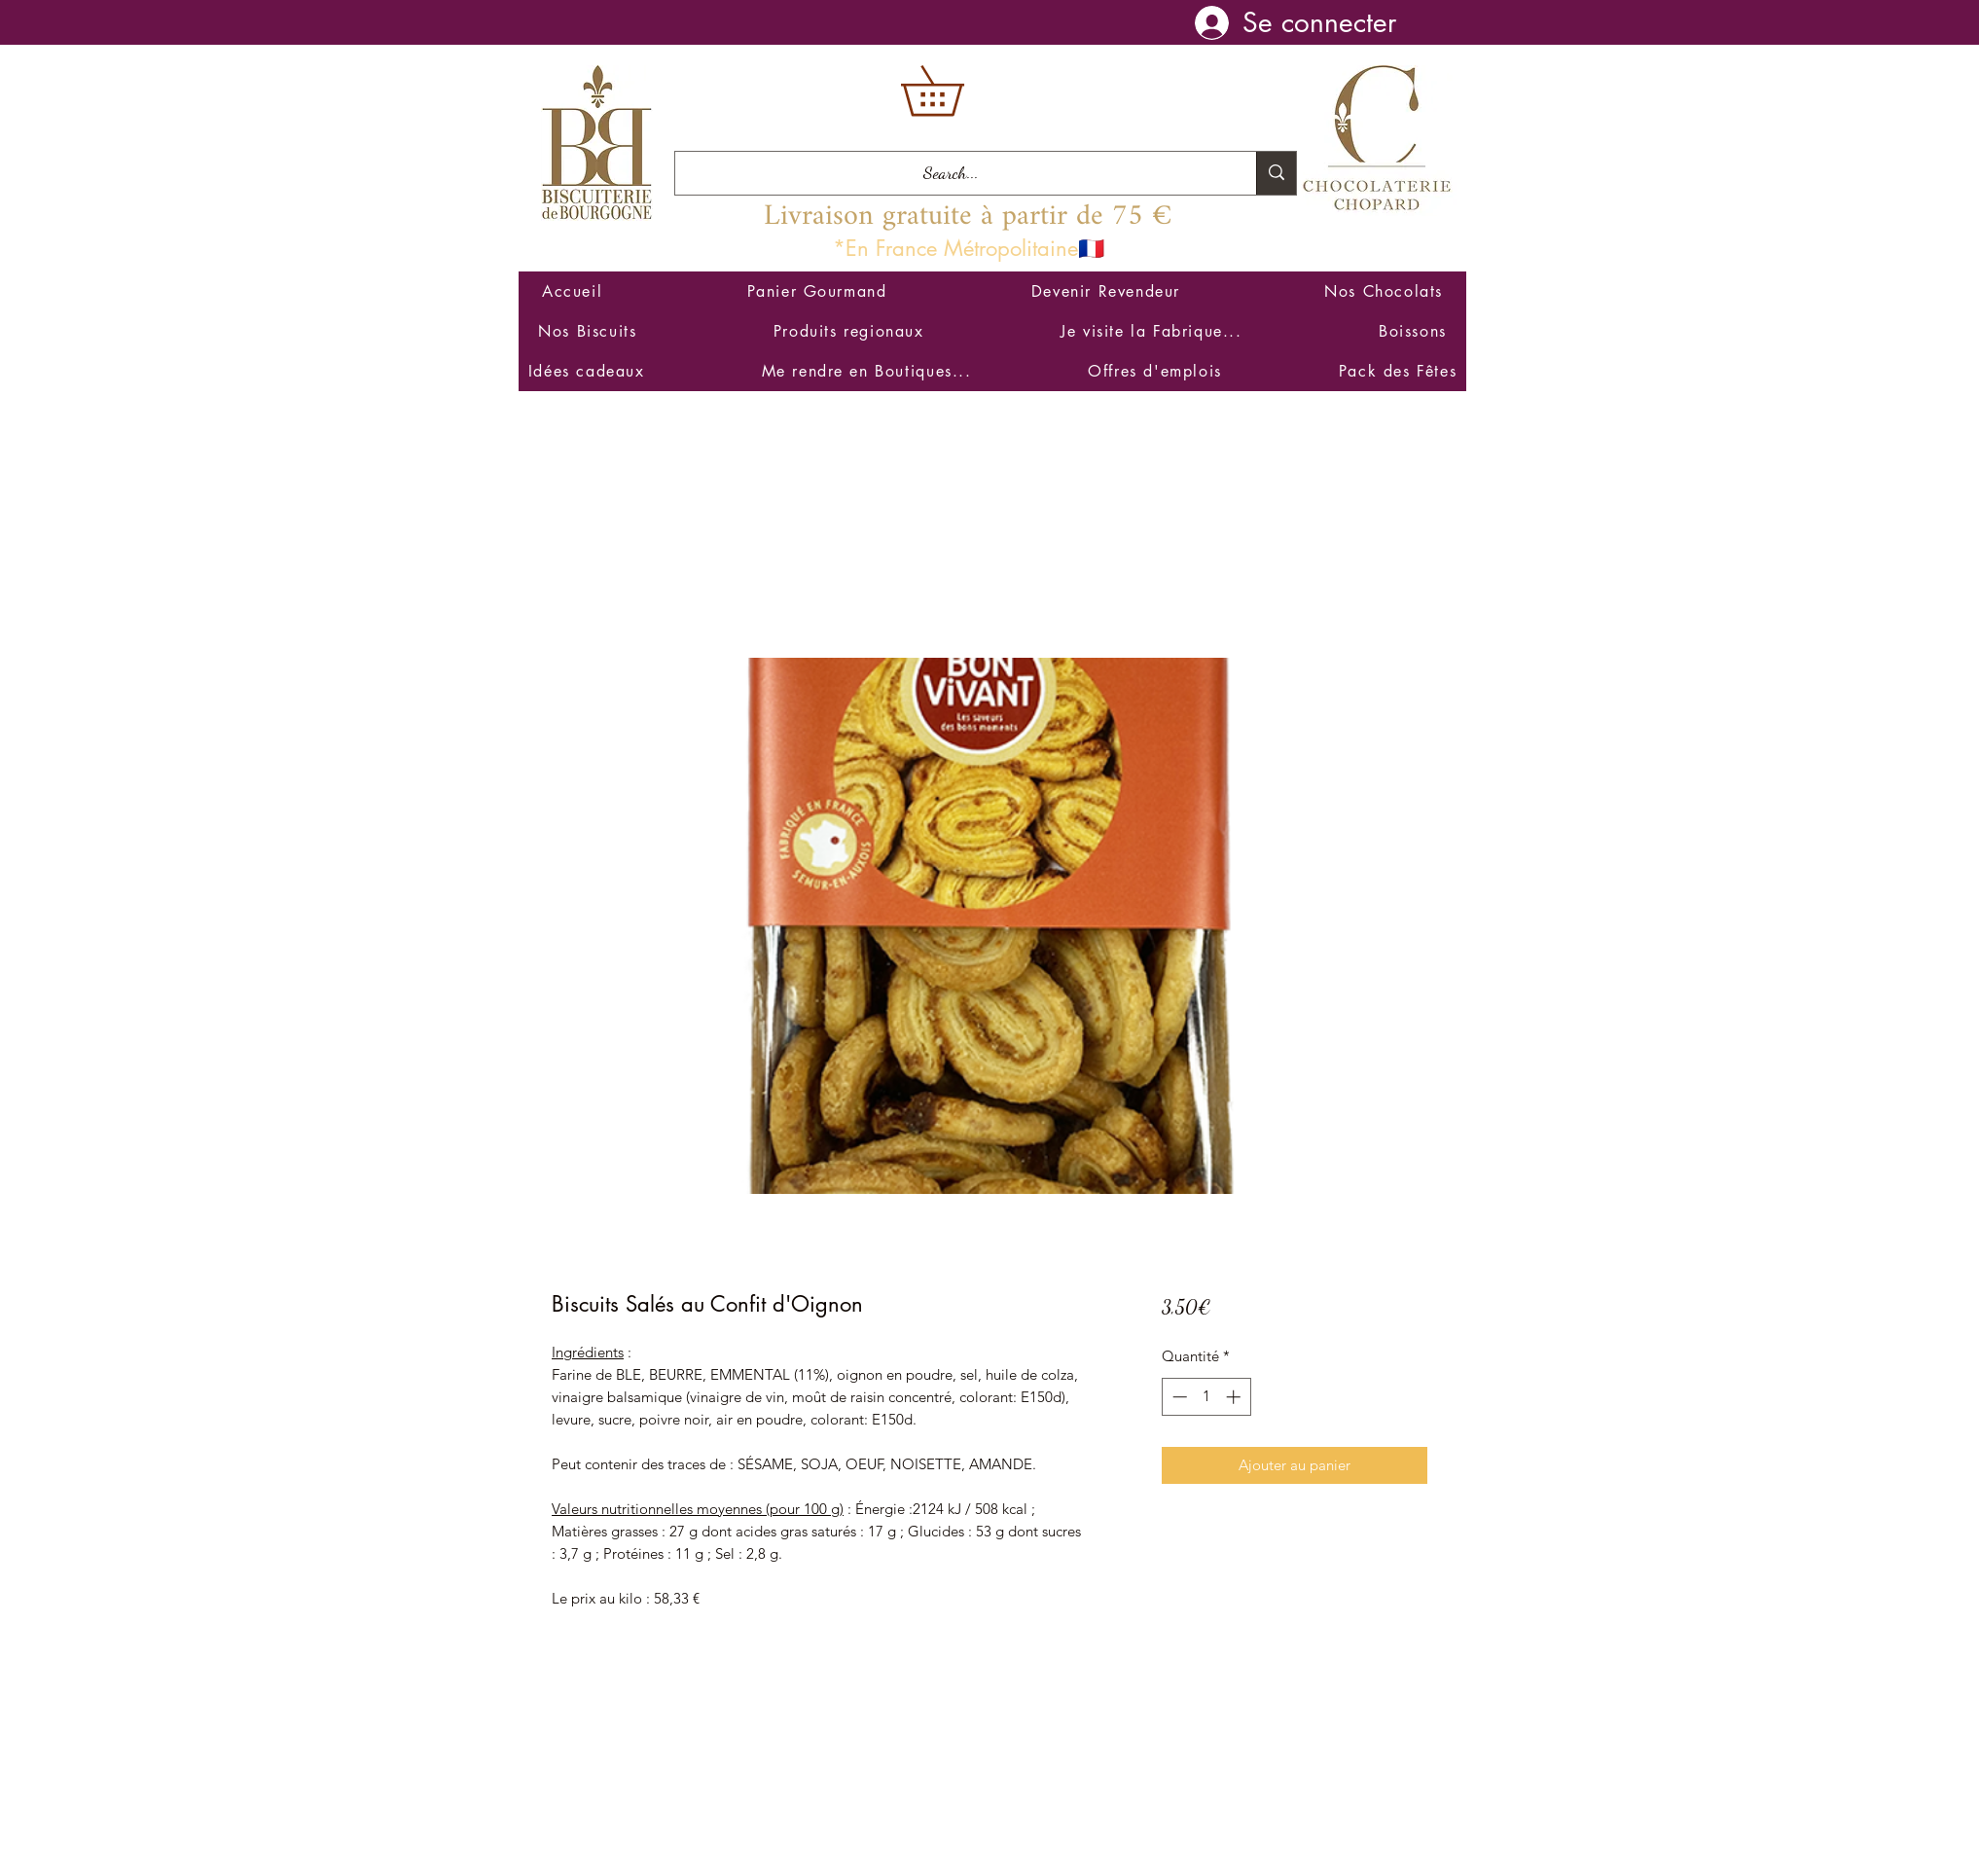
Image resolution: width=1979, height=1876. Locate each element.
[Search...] (951, 173)
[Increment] (1235, 1397)
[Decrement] (1178, 1397)
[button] (956, 91)
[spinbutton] (1206, 1397)
